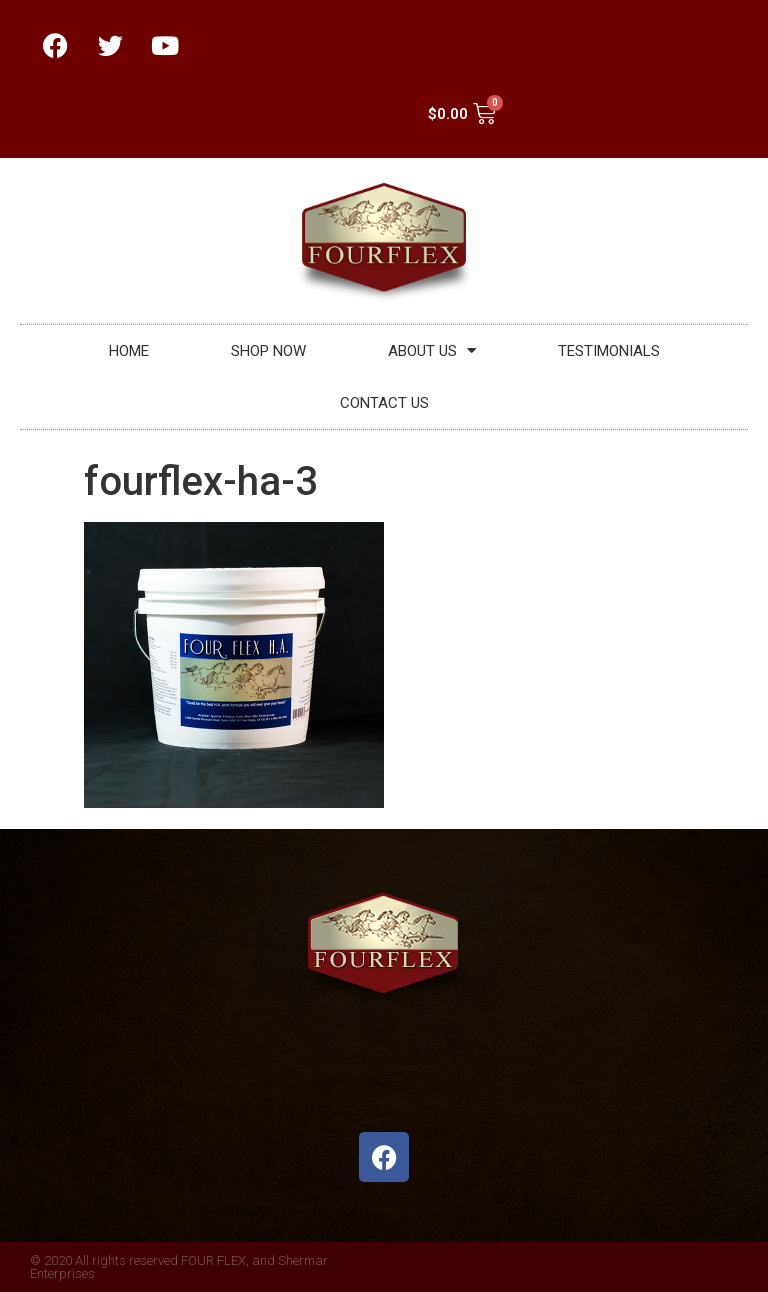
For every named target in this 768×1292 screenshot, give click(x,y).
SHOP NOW (268, 351)
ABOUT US (432, 350)
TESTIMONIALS (609, 351)
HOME (129, 351)
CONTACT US (384, 403)
